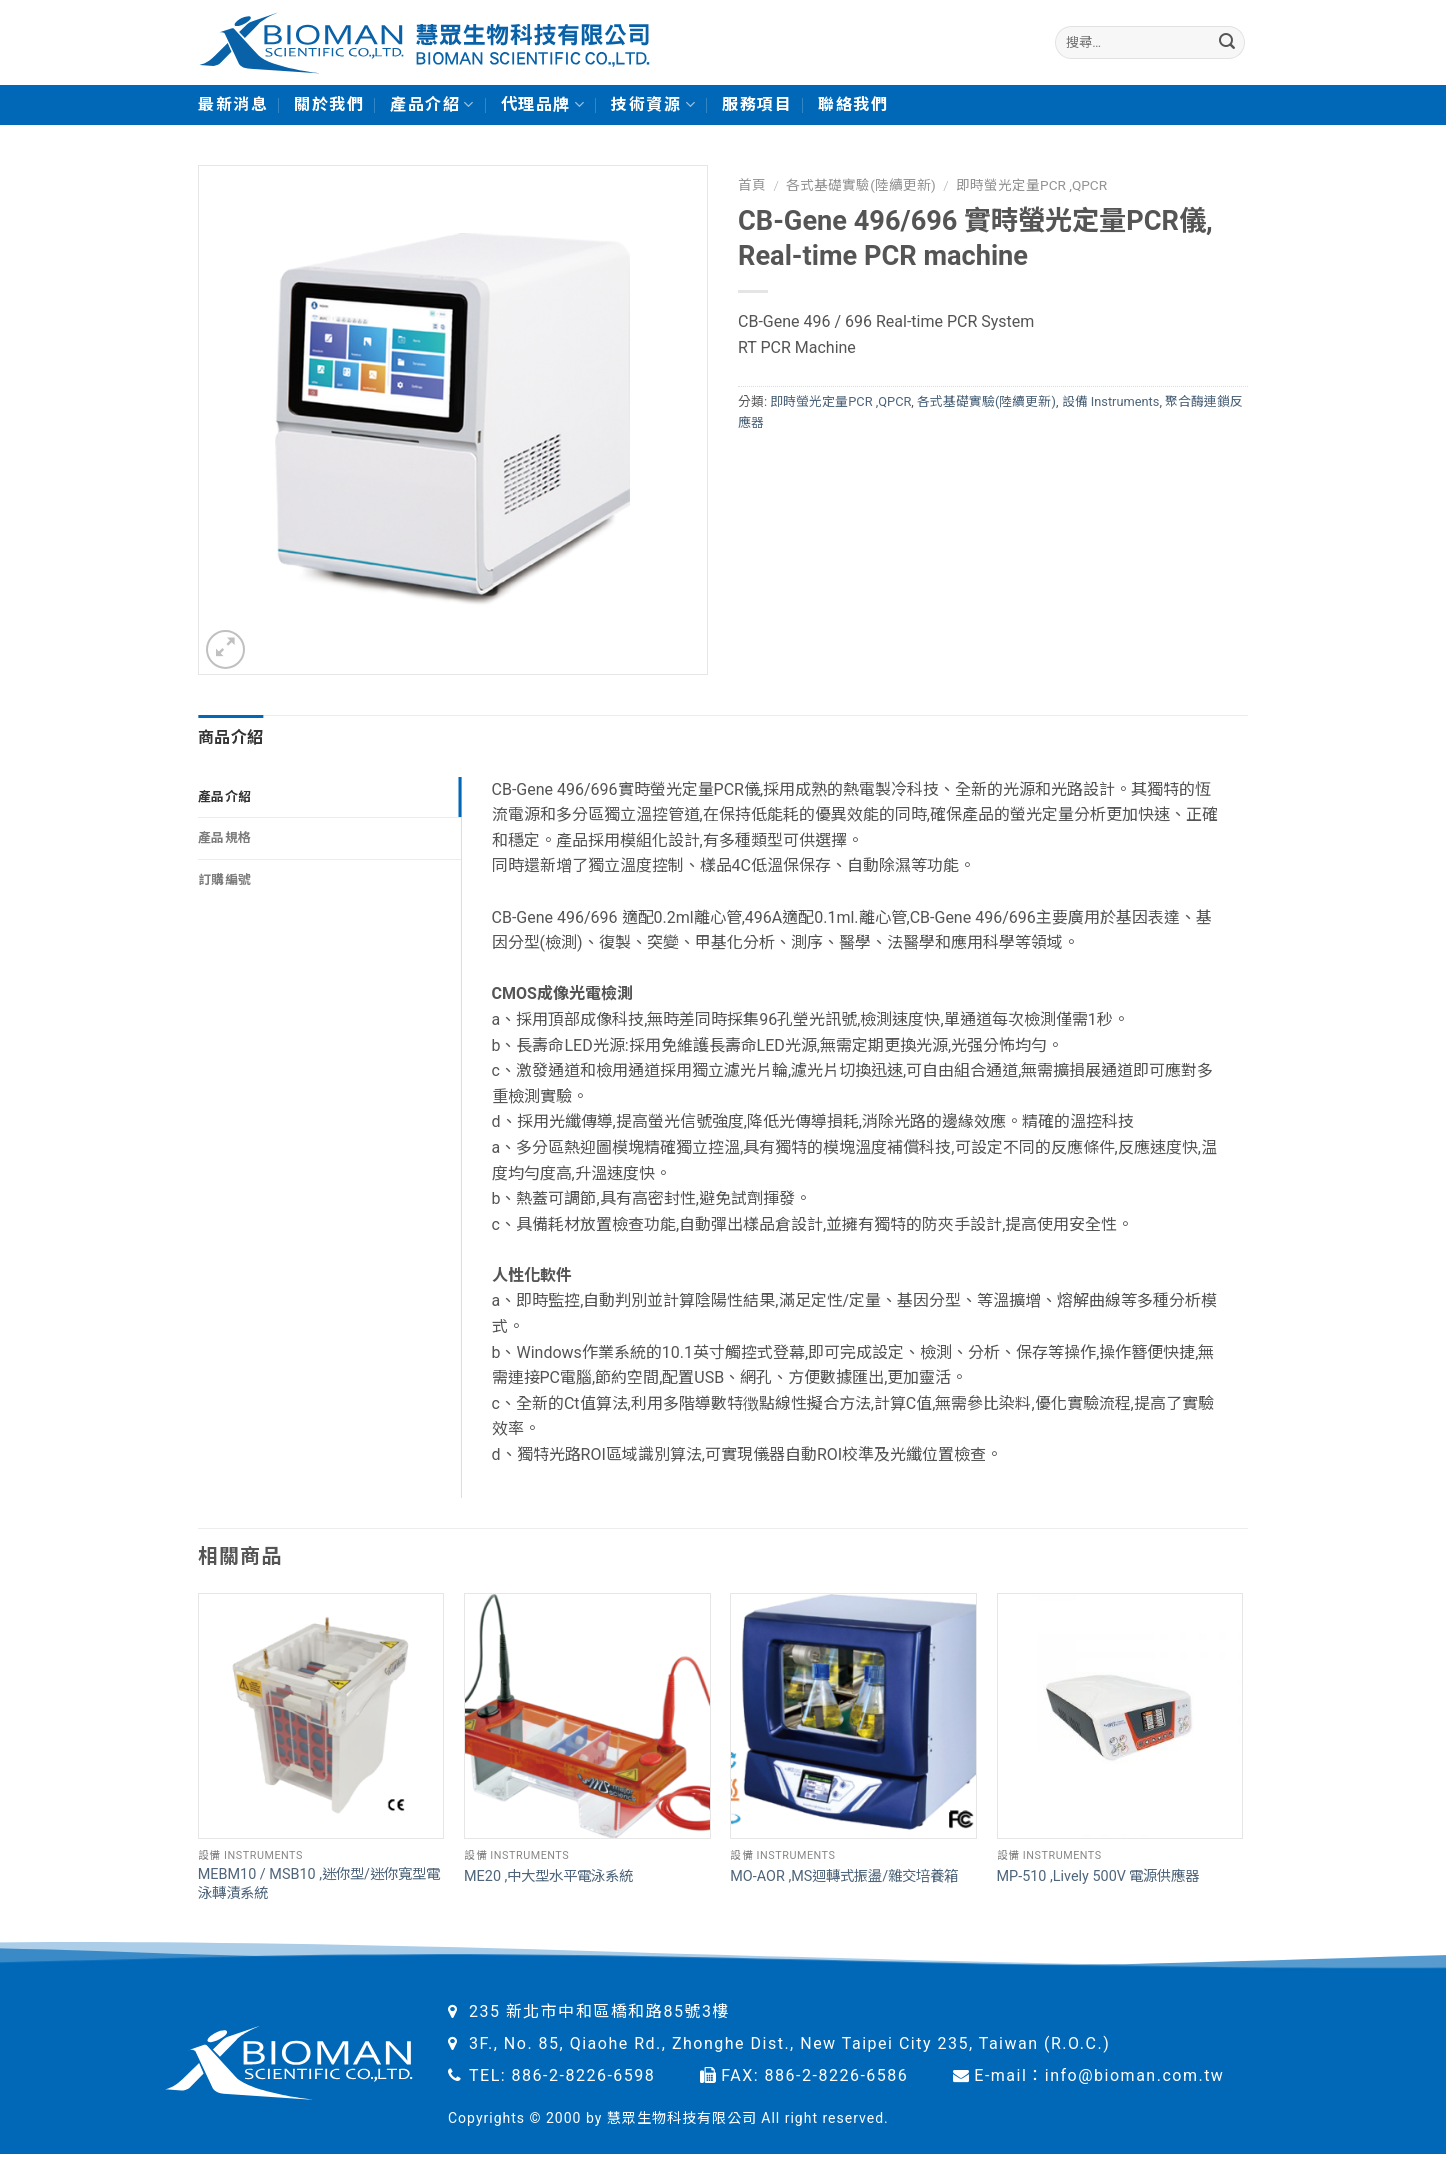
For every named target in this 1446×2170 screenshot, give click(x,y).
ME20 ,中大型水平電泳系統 (548, 1876)
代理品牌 (543, 105)
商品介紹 (230, 737)
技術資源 (653, 105)
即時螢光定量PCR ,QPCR (1031, 185)
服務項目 (757, 104)
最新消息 (233, 104)
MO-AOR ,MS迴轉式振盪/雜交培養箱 (844, 1876)
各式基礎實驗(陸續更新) (860, 185)
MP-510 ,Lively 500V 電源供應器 (1098, 1876)
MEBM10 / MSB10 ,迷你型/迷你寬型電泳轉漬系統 (319, 1884)
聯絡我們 (853, 104)
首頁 (752, 185)
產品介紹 (432, 105)
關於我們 (329, 104)
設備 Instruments (1111, 401)
